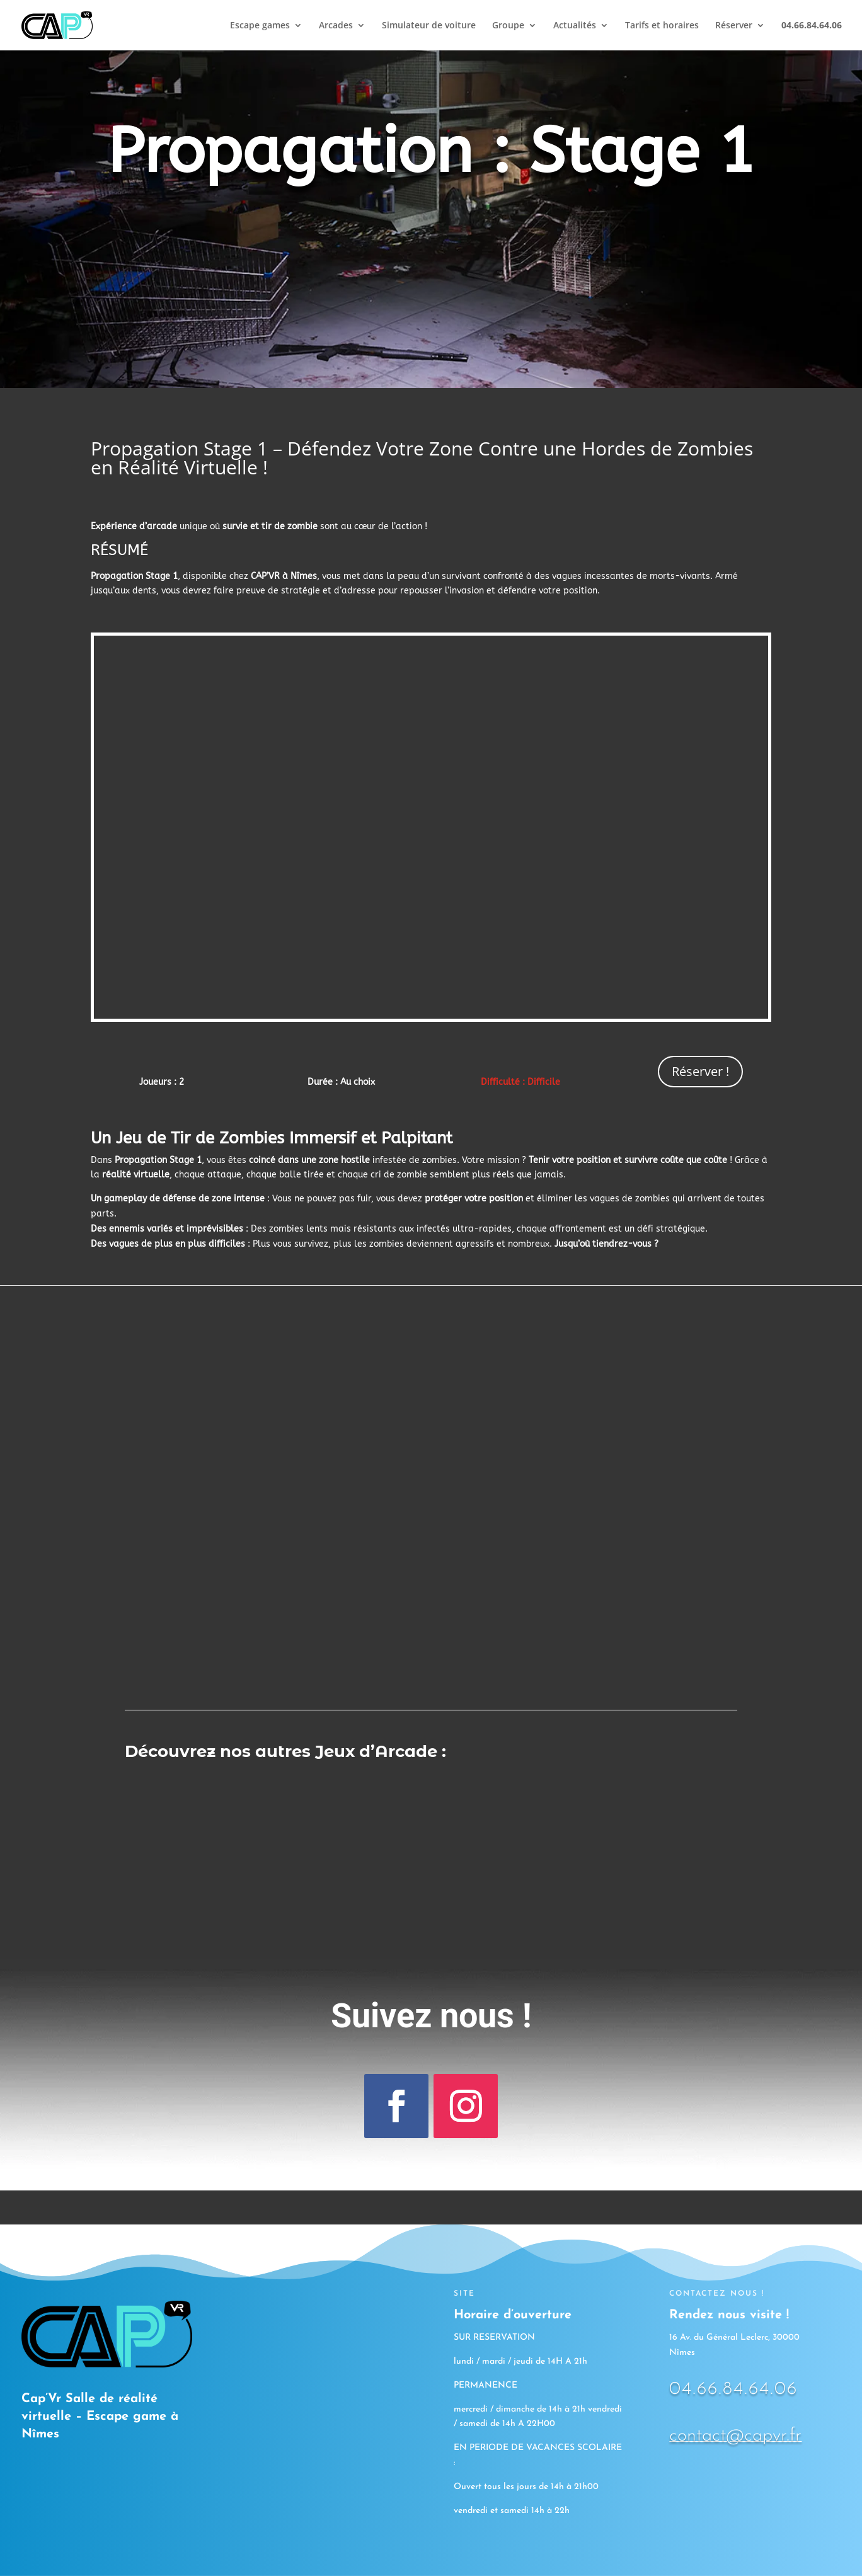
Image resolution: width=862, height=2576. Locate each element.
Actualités (574, 26)
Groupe (508, 26)
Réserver (733, 26)
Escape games (260, 26)
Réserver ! (700, 1071)
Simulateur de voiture (429, 26)
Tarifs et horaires (662, 26)
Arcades (336, 26)
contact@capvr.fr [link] (735, 2436)
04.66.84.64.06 (733, 2389)
